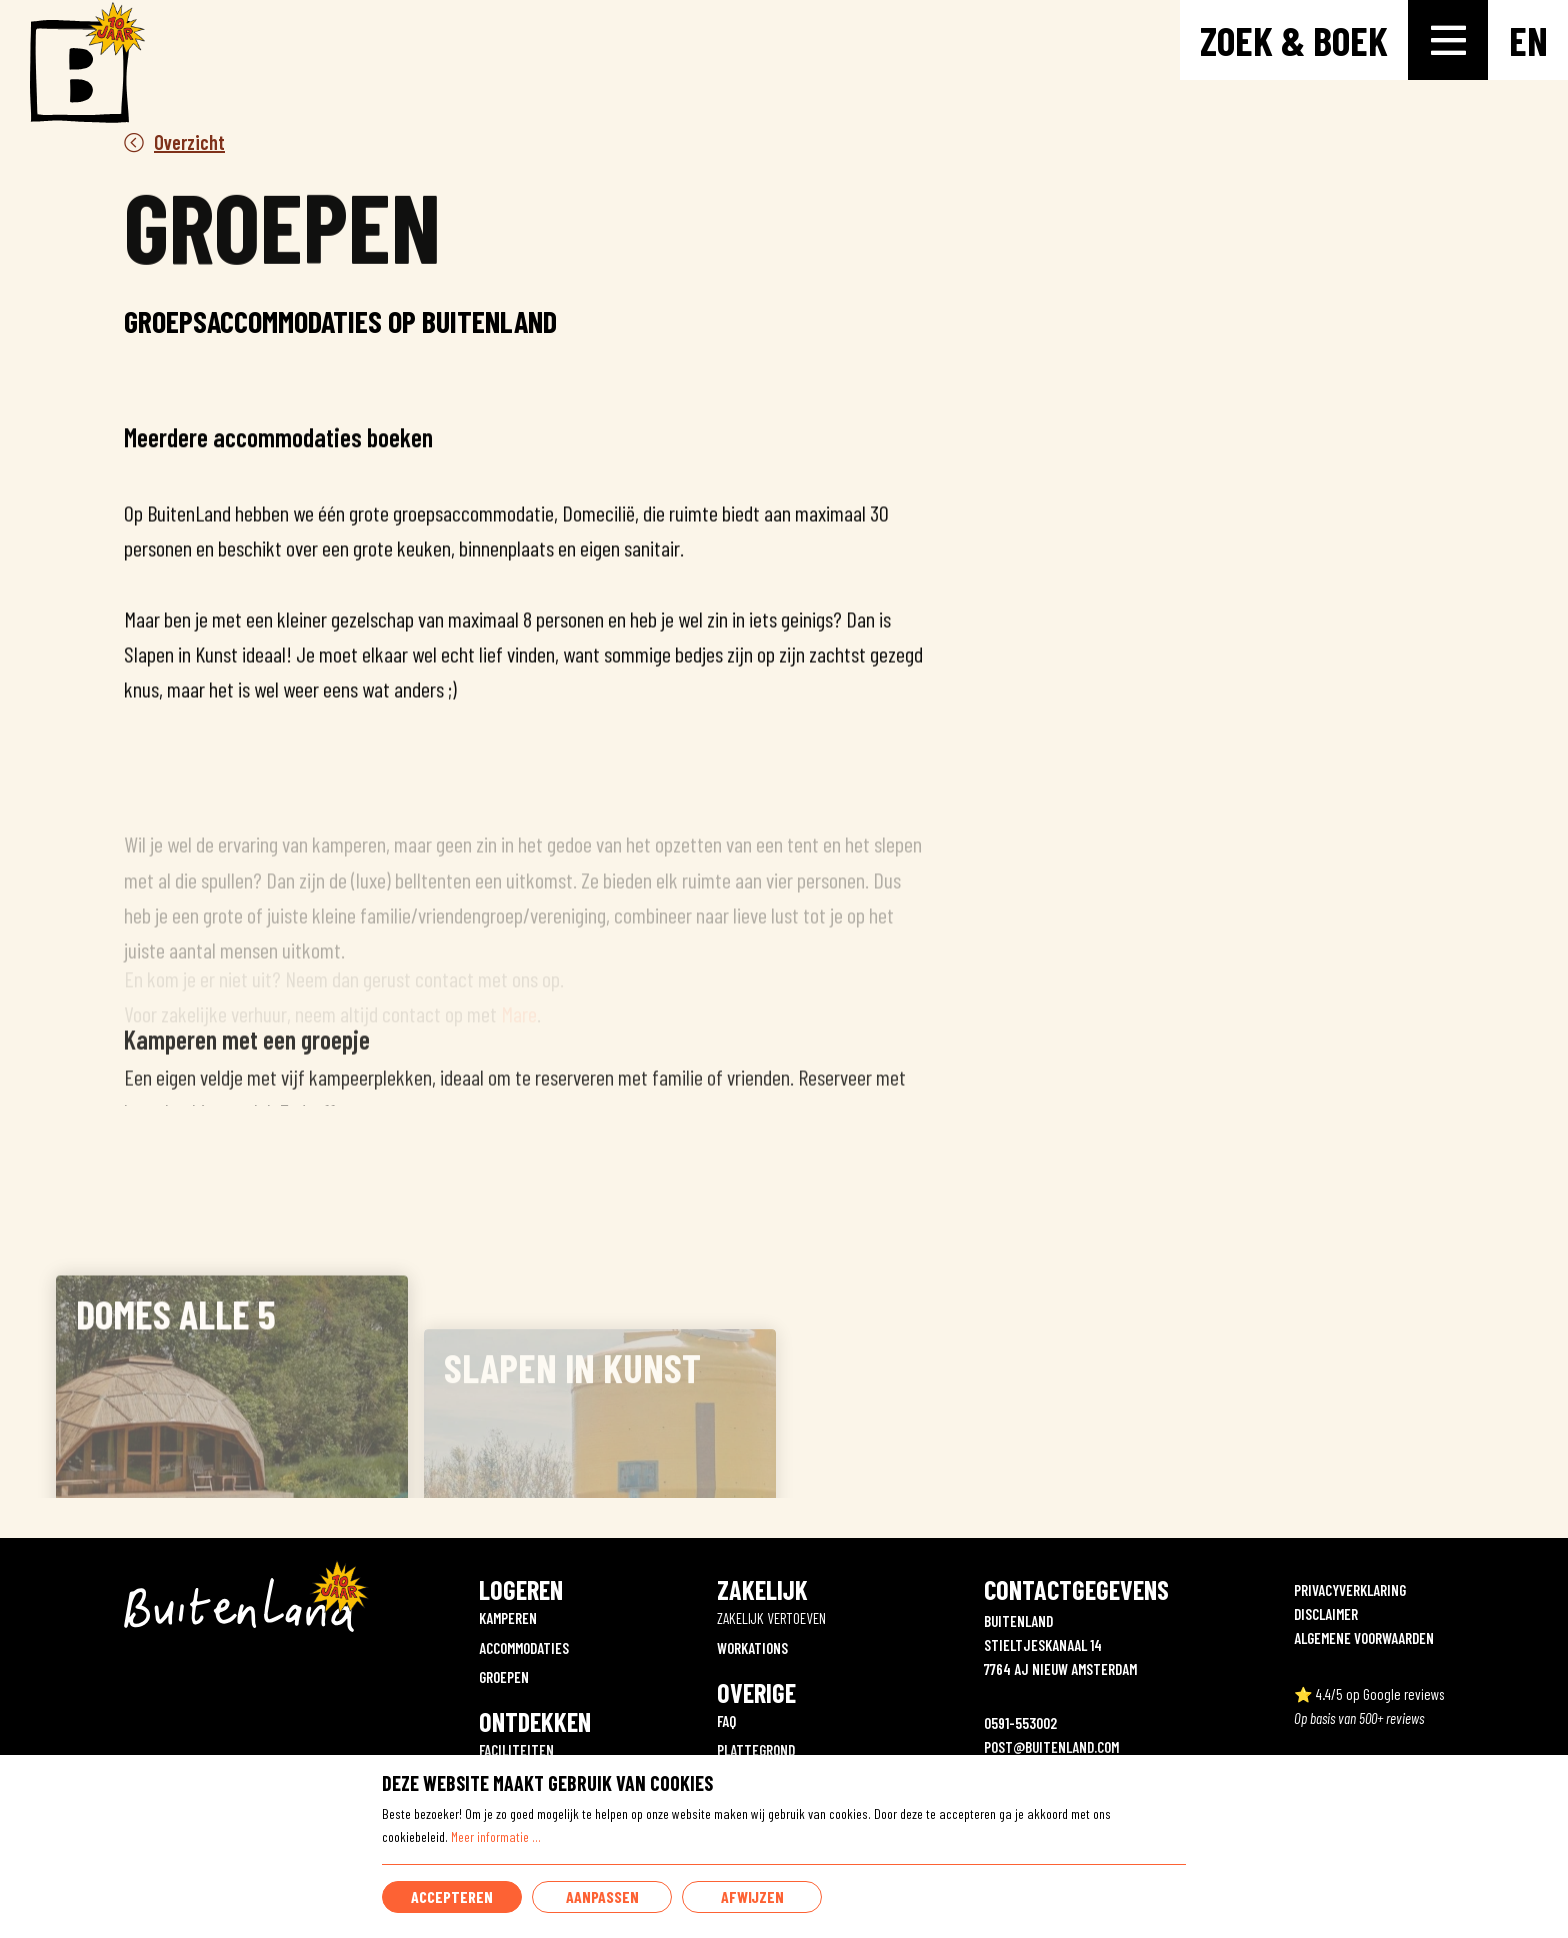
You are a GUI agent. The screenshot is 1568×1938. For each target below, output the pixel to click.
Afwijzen (752, 1896)
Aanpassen (602, 1896)
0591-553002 (1020, 1723)
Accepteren (452, 1896)
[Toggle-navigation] (1448, 40)
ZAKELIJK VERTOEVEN (771, 1618)
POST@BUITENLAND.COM (1051, 1747)
